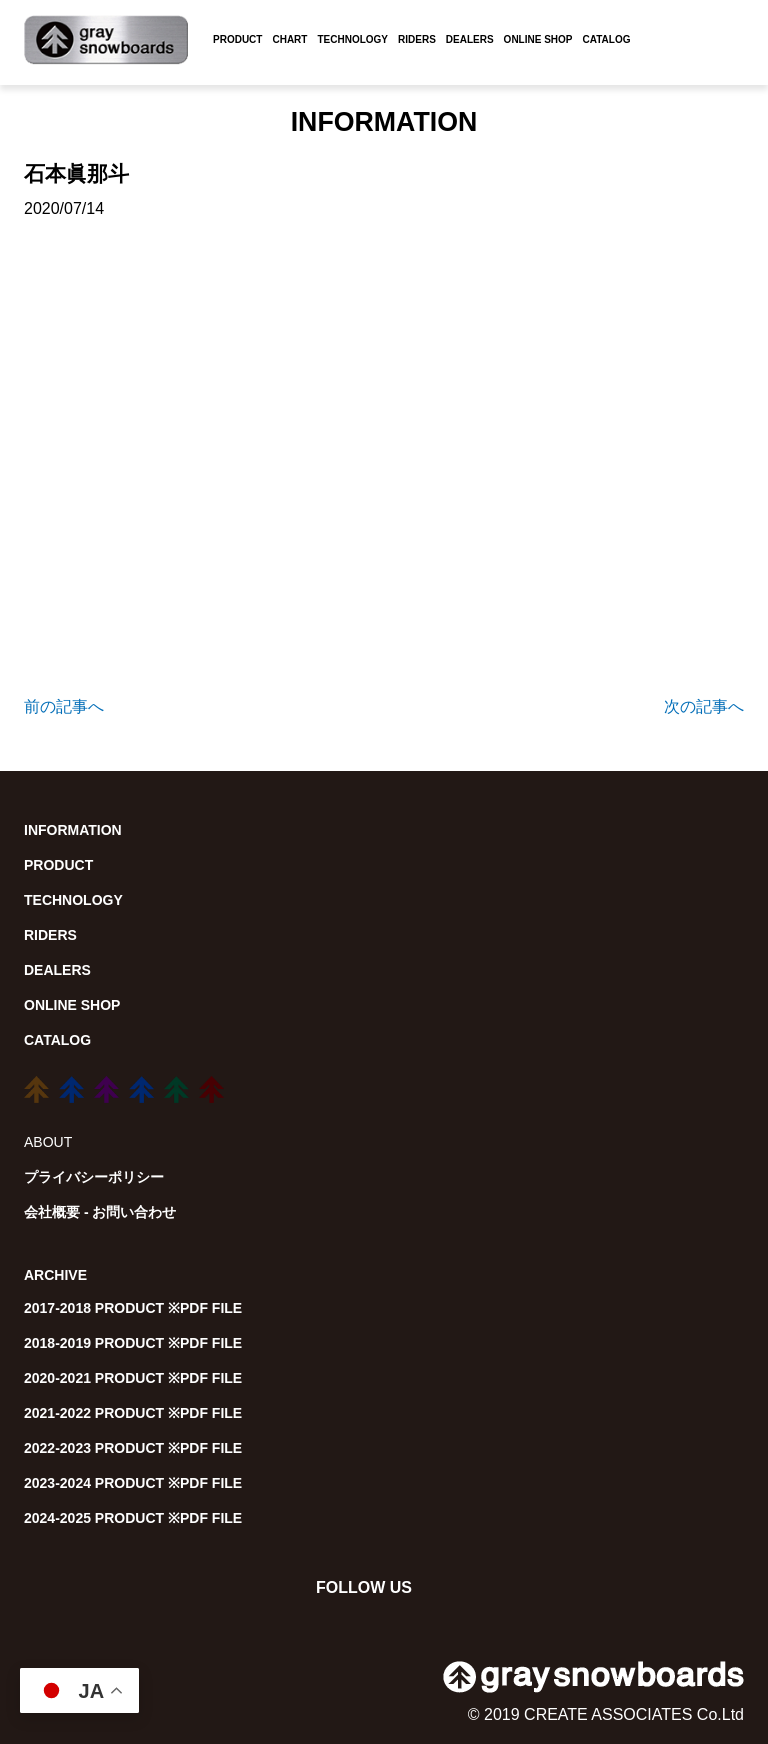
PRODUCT (237, 39)
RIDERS (417, 39)
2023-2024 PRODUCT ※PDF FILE (133, 1483)
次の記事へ (704, 706)
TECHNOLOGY (352, 39)
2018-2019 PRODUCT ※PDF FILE (133, 1343)
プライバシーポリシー (94, 1177)
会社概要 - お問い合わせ (100, 1212)
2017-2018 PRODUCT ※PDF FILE (133, 1308)
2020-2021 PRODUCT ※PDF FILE (133, 1378)
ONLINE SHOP (538, 39)
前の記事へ (64, 706)
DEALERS (470, 39)
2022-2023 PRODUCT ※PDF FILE (133, 1448)
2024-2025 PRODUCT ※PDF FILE (133, 1518)
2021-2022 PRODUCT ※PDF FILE (133, 1413)
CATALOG (607, 39)
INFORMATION (73, 830)
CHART (289, 39)
